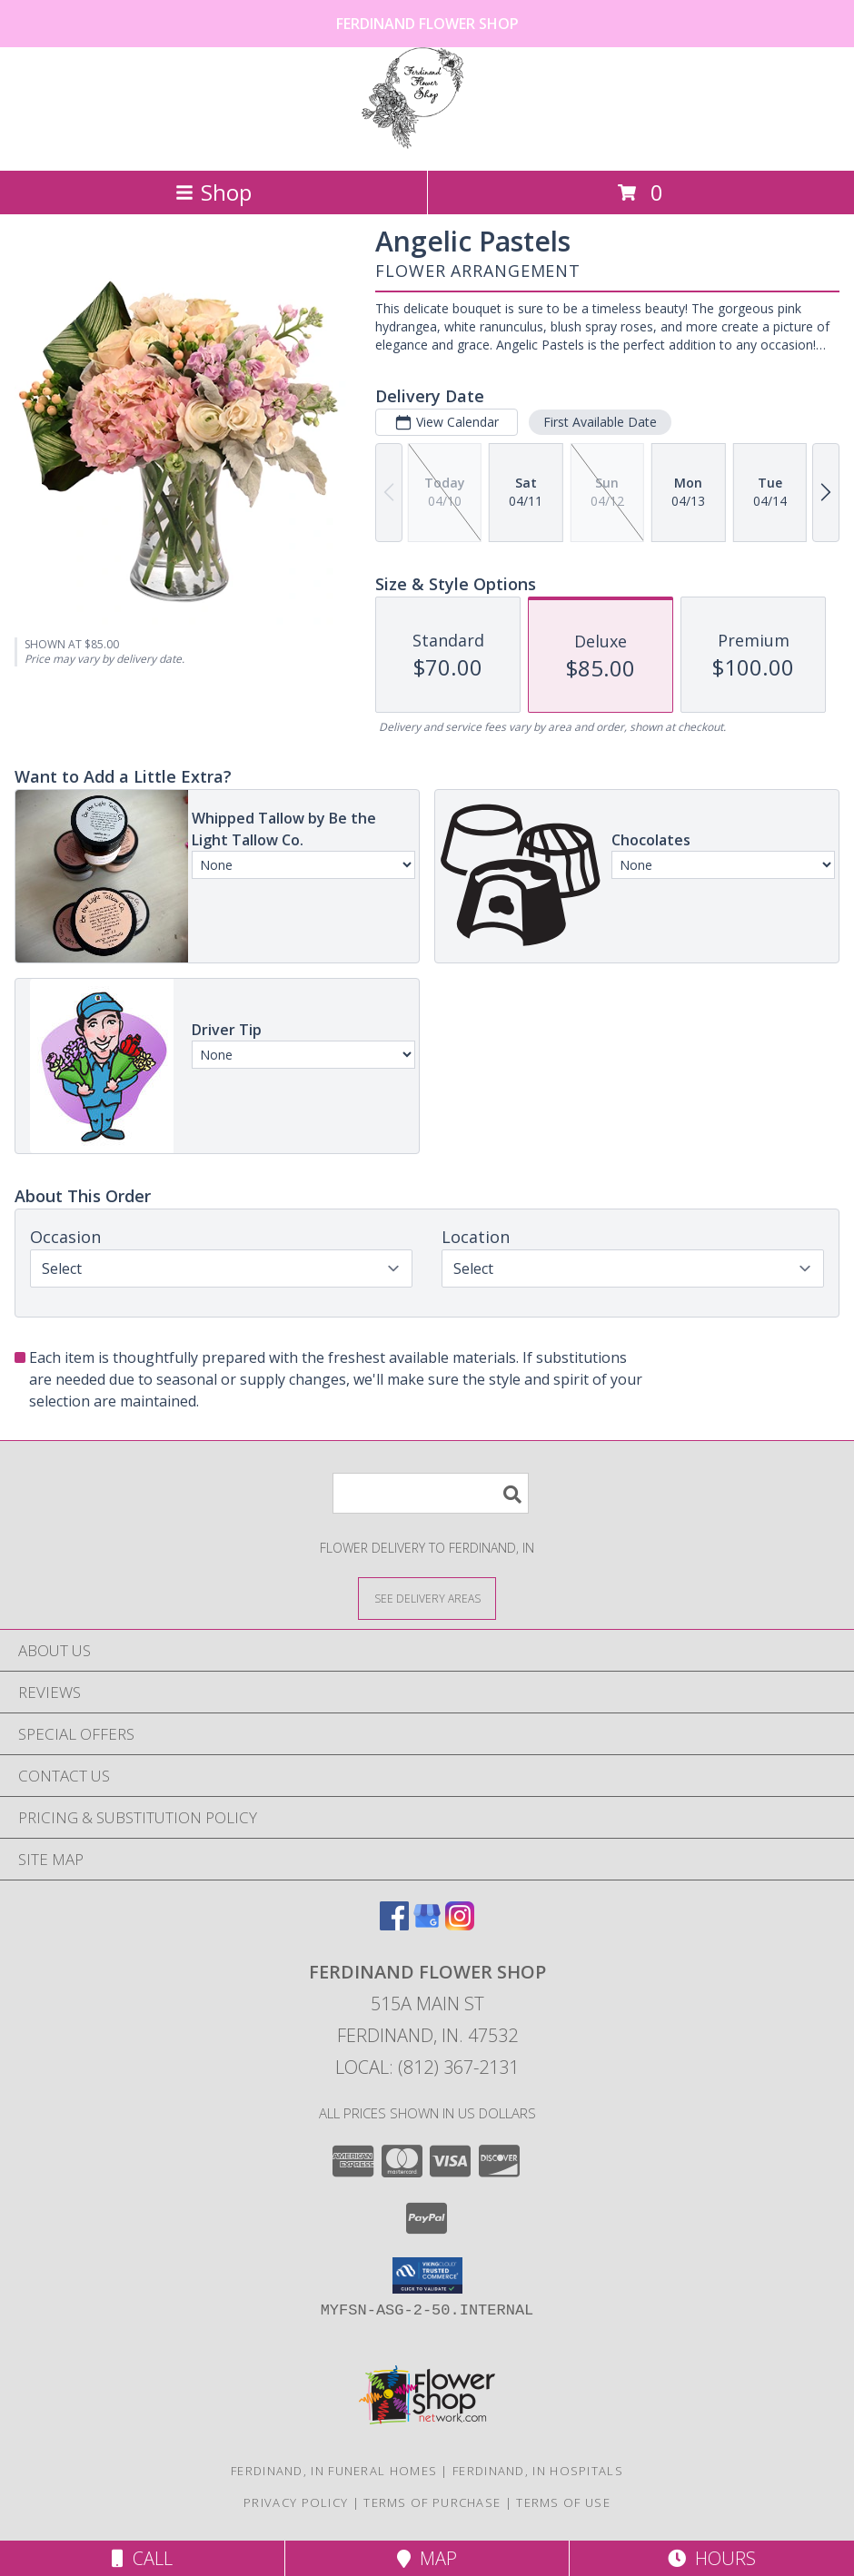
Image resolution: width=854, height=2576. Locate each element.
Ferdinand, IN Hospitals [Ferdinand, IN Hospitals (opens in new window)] (537, 2470)
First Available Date (600, 421)
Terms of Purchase (432, 2502)
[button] (427, 2275)
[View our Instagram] (459, 1924)
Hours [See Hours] (712, 2558)
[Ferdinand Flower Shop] (427, 144)
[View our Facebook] (394, 1924)
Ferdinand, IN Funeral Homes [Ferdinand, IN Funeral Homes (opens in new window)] (334, 2470)
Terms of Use (563, 2502)
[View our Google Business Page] (427, 1924)
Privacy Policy (295, 2502)
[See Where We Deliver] (427, 1597)
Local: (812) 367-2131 (427, 2067)
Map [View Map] (427, 2558)
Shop (213, 192)
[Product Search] (431, 1493)
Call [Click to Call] (142, 2558)
